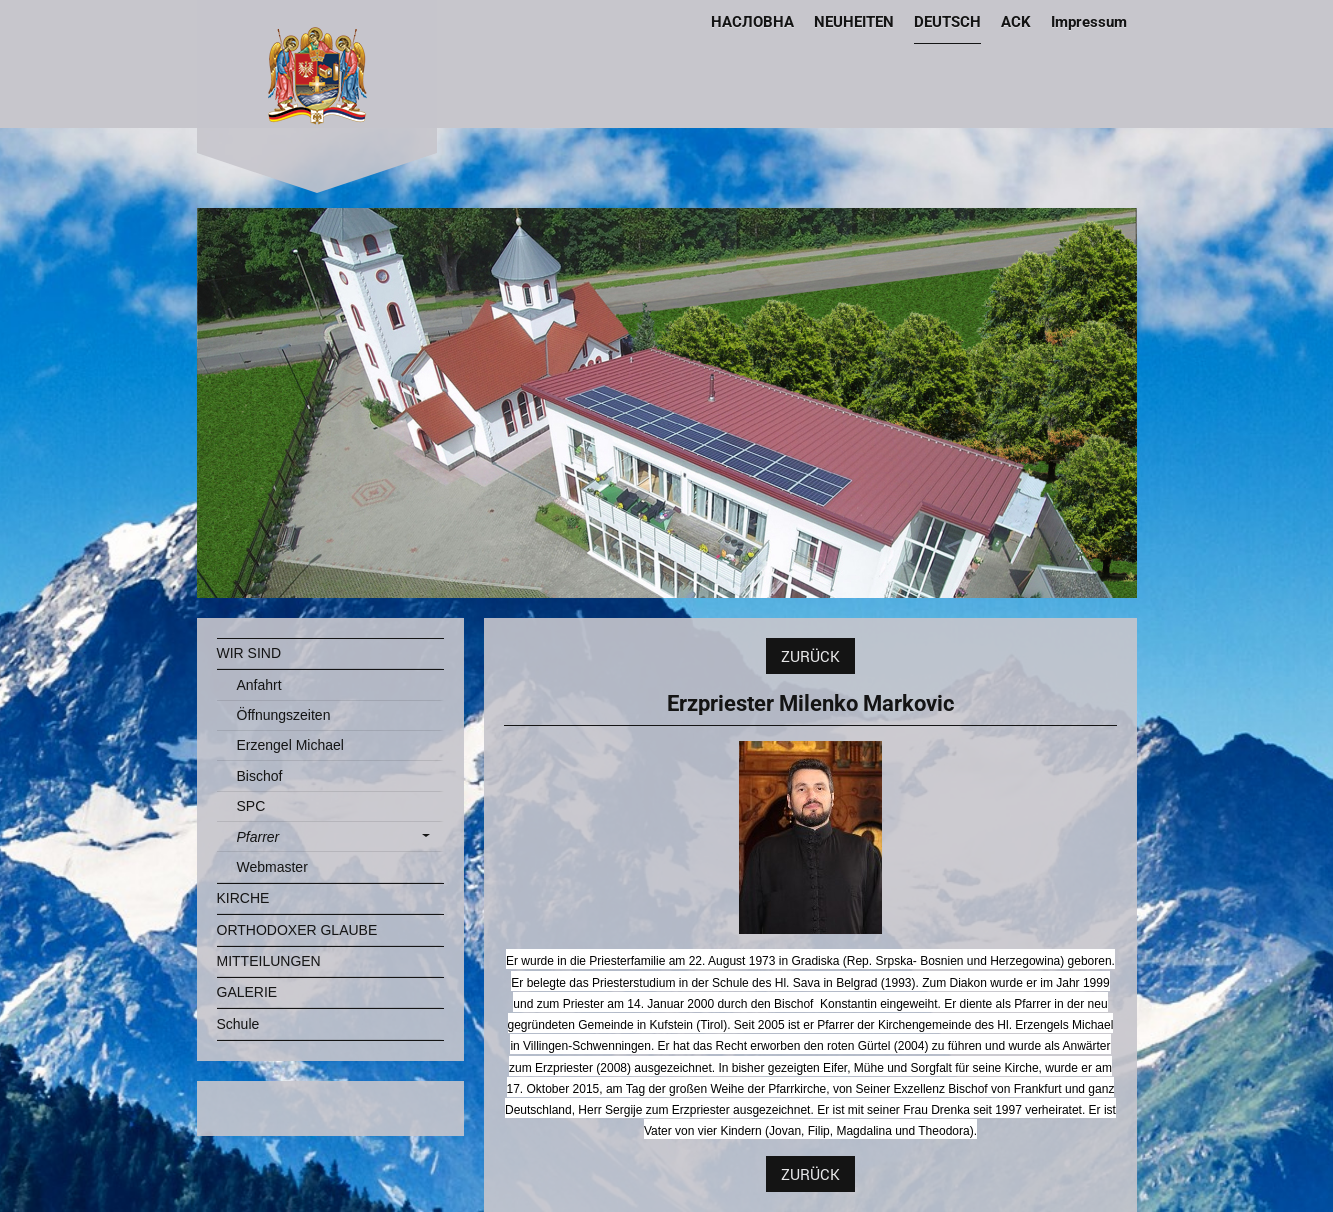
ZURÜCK (810, 656)
